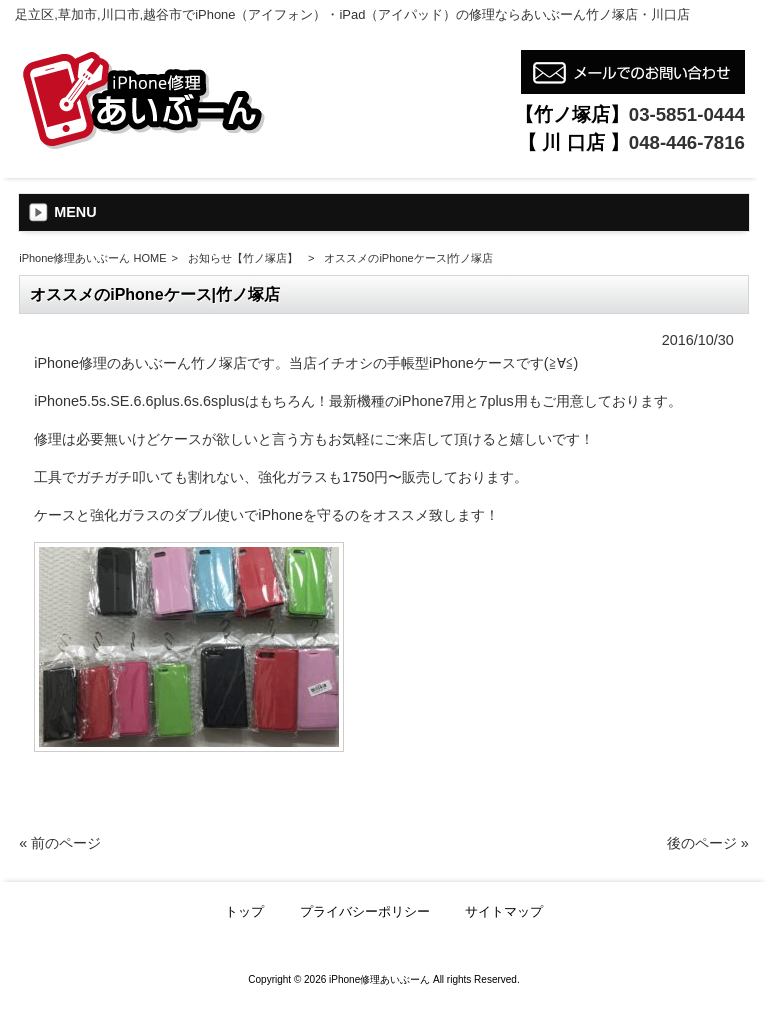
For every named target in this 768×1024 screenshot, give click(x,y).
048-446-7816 (687, 142)
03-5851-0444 (687, 114)
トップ (244, 911)
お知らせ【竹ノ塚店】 (243, 258)
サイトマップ (504, 911)
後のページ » (708, 843)
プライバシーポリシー (365, 911)
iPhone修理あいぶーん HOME (92, 258)
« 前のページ (60, 843)
